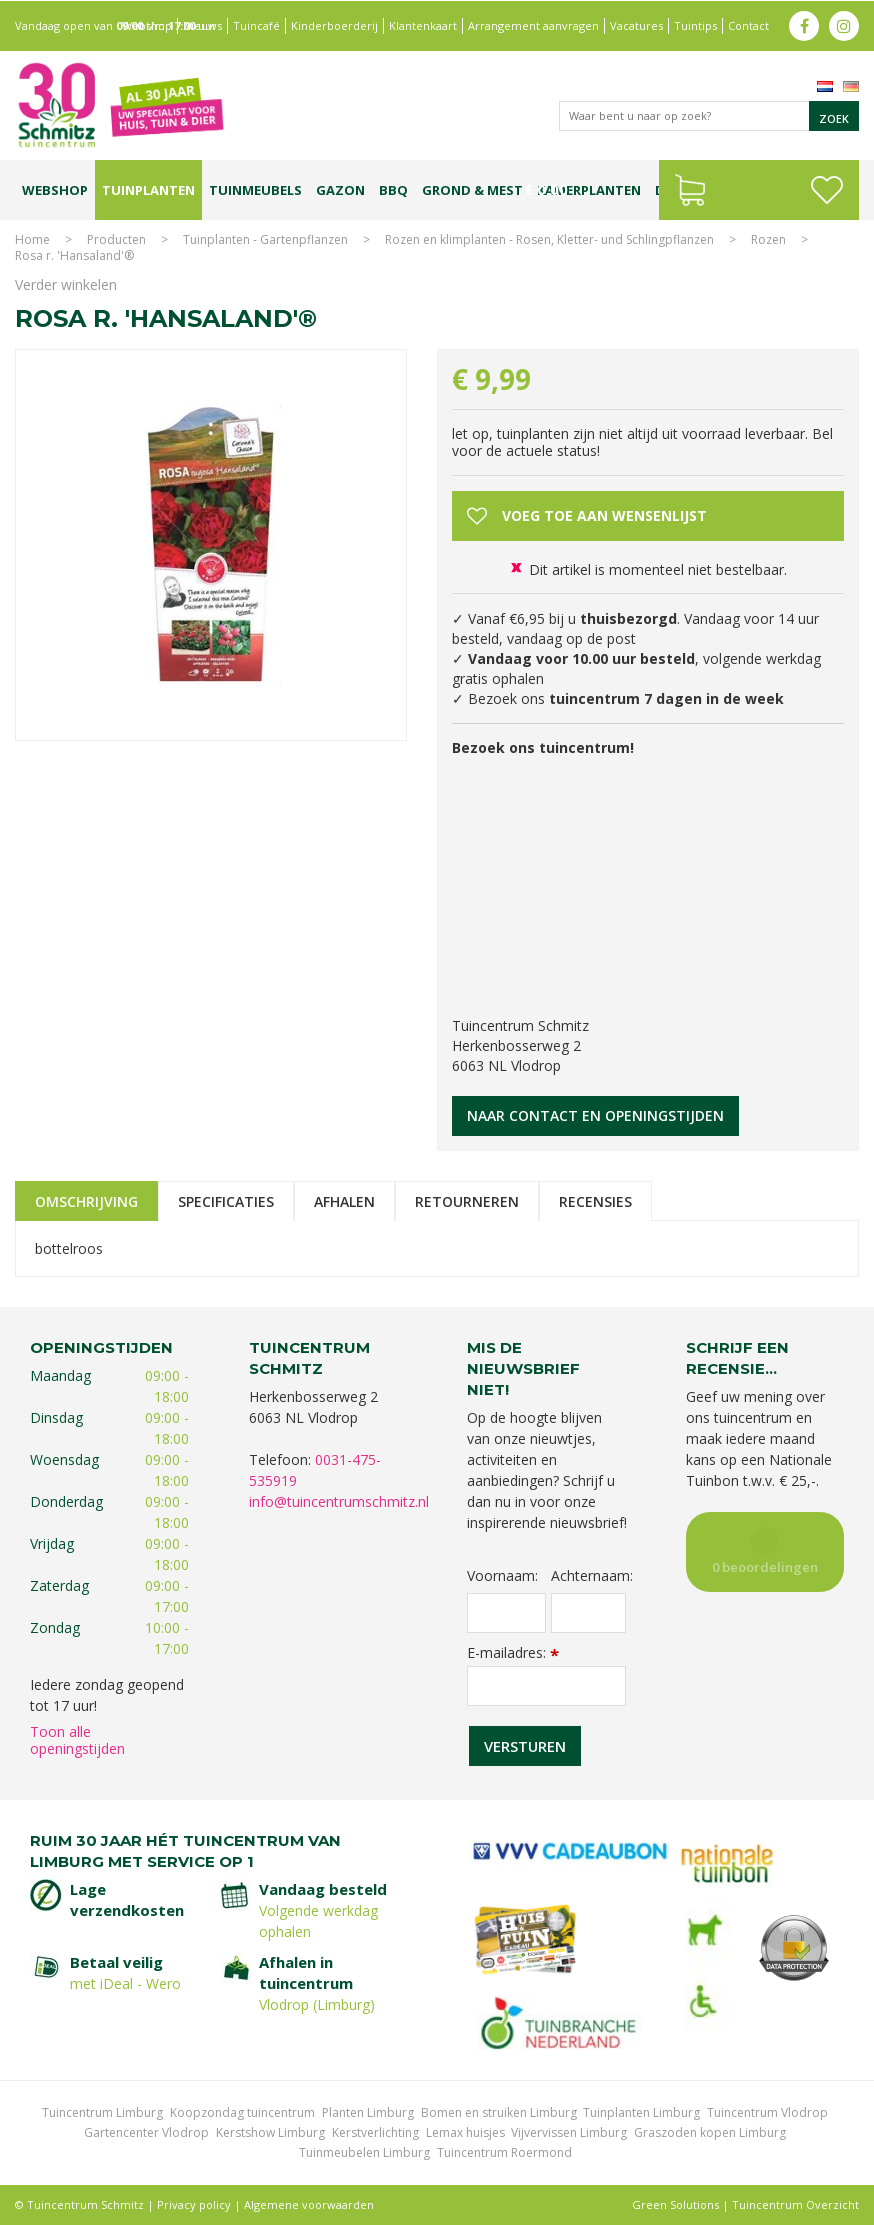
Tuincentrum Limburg (102, 2112)
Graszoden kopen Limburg (710, 2132)
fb (804, 25)
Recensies (595, 1201)
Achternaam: (588, 1576)
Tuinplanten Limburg (641, 2112)
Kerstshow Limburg (270, 2132)
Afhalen (344, 1201)
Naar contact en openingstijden (595, 1115)
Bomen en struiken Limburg (499, 2112)
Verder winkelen (66, 284)
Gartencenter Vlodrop (146, 2132)
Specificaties (226, 1201)
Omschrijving (86, 1201)
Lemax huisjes (465, 2132)
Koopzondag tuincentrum (242, 2112)
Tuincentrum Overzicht (795, 2204)
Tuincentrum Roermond (504, 2152)
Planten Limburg (368, 2112)
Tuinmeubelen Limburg (364, 2152)
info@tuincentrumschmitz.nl (339, 1501)
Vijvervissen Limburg (569, 2132)
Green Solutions (675, 2204)
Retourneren (467, 1201)
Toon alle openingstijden (77, 1740)
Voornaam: (502, 1576)
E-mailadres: (513, 1652)
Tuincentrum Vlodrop (767, 2112)
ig (844, 25)
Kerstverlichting (375, 2132)
